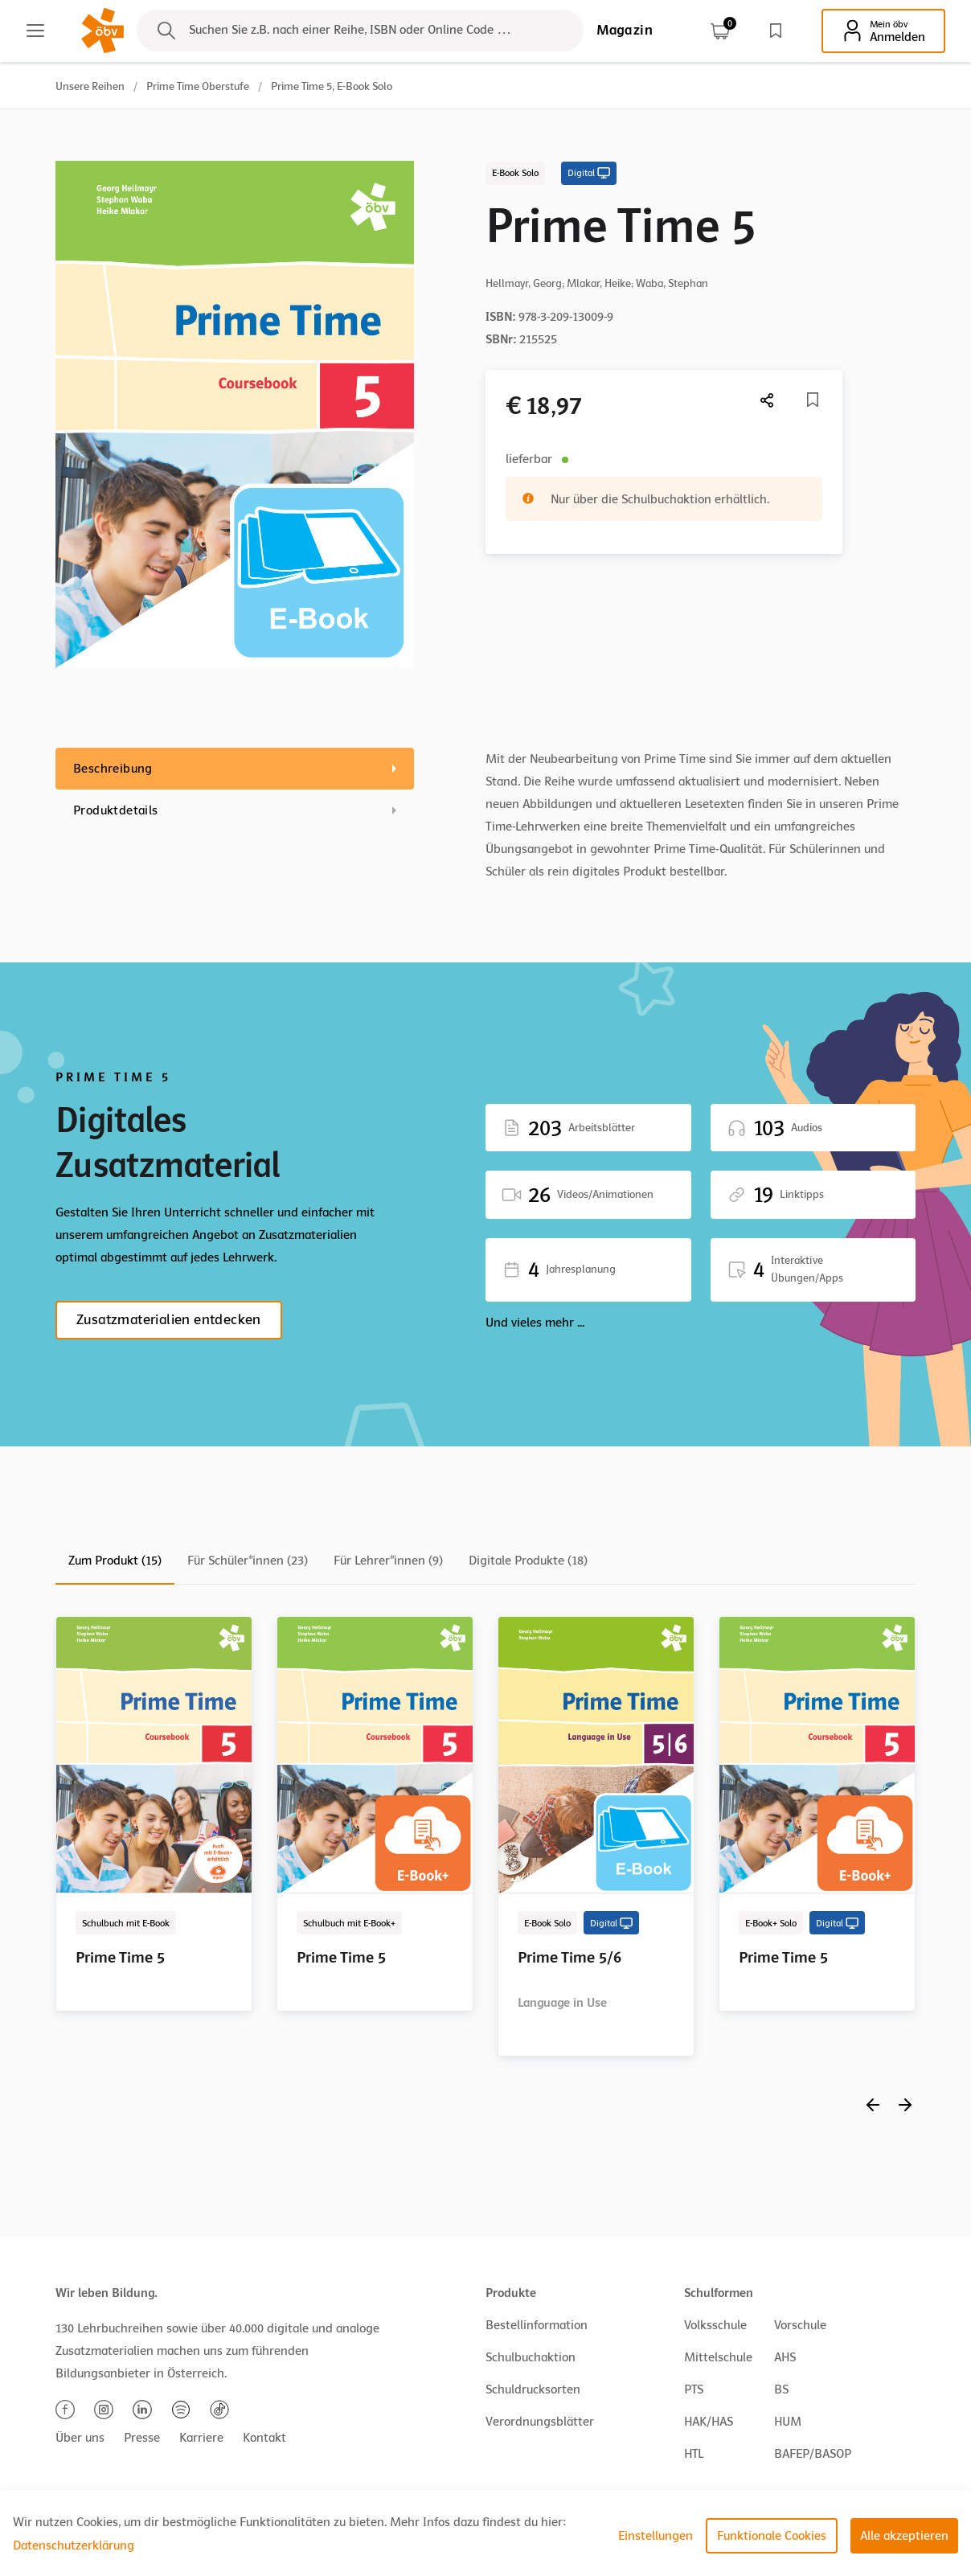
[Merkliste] (812, 399)
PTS (693, 2389)
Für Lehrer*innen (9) (388, 1560)
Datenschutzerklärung (73, 2545)
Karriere (201, 2437)
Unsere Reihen (90, 86)
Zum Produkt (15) (115, 1560)
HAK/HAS (708, 2421)
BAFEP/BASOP (812, 2454)
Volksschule (715, 2325)
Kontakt (264, 2437)
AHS (785, 2357)
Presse (142, 2437)
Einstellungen (655, 2536)
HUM (787, 2421)
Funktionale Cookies (771, 2536)
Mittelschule (718, 2357)
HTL (693, 2454)
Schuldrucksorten (533, 2389)
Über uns (79, 2437)
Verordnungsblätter (540, 2421)
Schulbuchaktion (531, 2357)
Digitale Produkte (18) (528, 1560)
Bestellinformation (537, 2325)
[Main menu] (35, 30)
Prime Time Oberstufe (197, 86)
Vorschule (800, 2325)
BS (781, 2389)
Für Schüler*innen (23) (247, 1560)
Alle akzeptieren (904, 2536)
